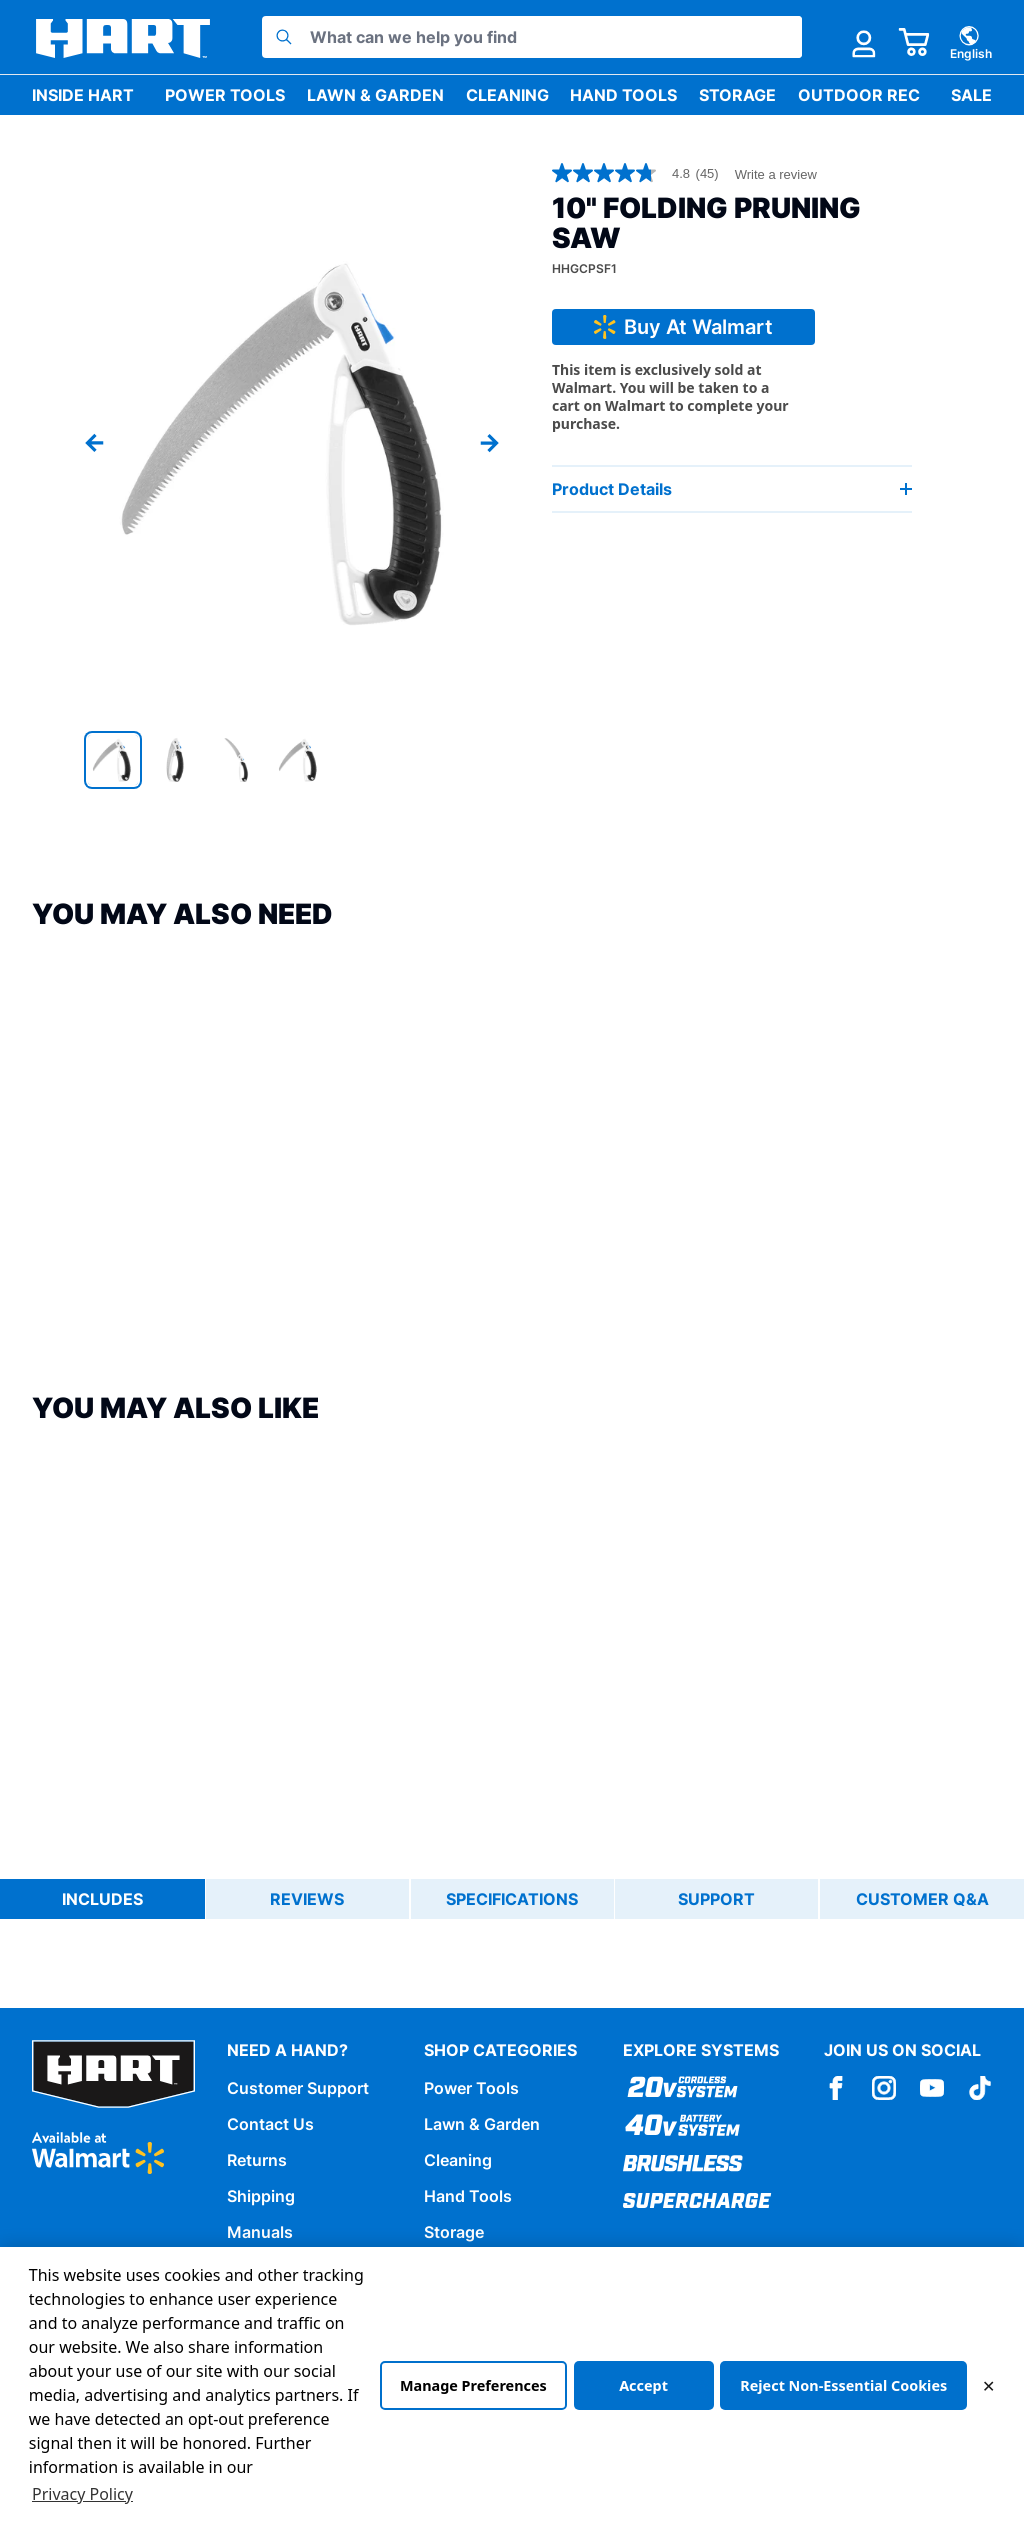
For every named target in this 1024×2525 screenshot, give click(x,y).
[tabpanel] (512, 1943)
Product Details (732, 489)
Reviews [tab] (308, 1899)
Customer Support (298, 2087)
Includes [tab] (102, 1899)
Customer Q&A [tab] (922, 1899)
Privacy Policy (82, 2494)
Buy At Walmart (673, 327)
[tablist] (512, 1899)
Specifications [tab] (513, 1899)
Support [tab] (717, 1899)
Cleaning (507, 95)
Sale (971, 95)
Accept (643, 2385)
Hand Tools (623, 95)
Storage (737, 95)
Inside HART (83, 95)
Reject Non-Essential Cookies (843, 2385)
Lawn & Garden (375, 95)
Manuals (260, 2231)
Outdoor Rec (859, 95)
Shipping (261, 2195)
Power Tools (225, 95)
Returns (257, 2159)
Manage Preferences (472, 2385)
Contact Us (270, 2123)
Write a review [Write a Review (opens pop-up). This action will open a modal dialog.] (776, 174)
